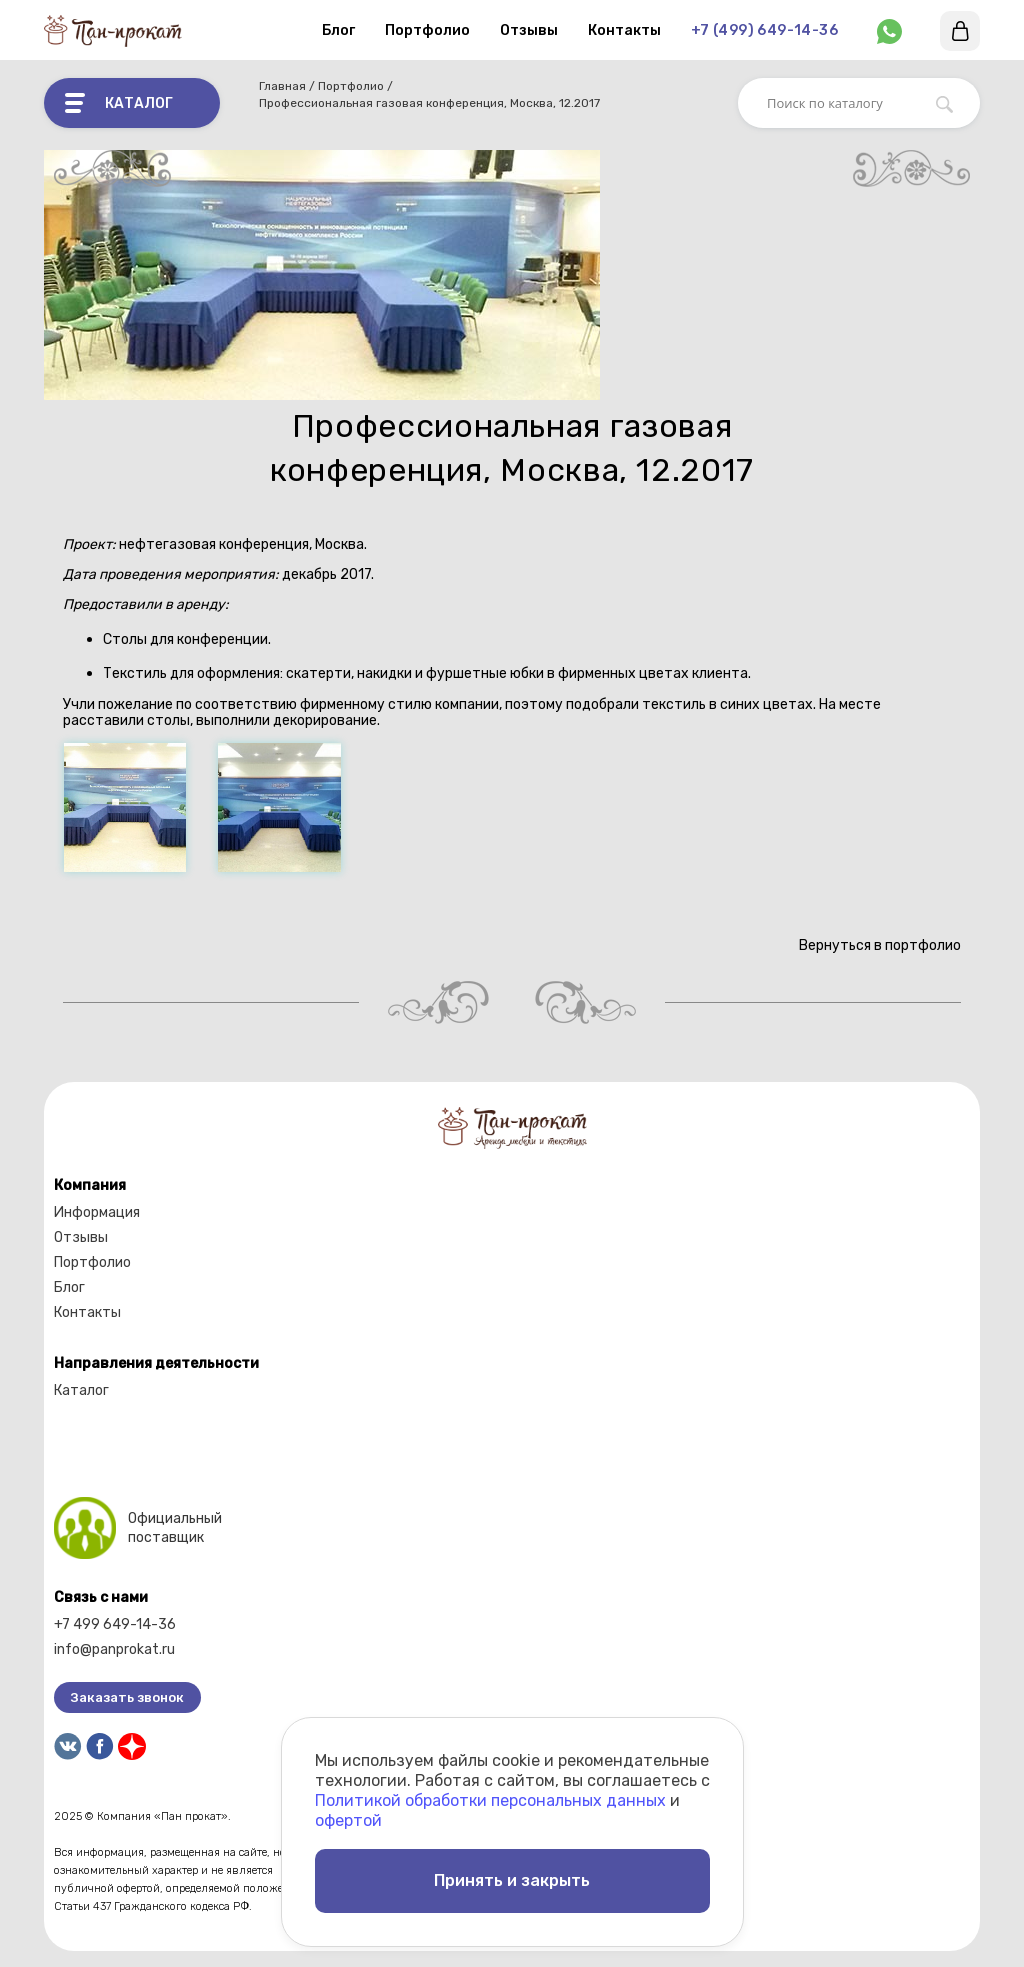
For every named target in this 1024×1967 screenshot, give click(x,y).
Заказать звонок (127, 1697)
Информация (97, 1212)
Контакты (624, 30)
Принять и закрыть (512, 1880)
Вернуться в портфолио (877, 945)
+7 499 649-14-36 (115, 1624)
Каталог (81, 1390)
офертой (348, 1820)
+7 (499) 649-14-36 (764, 30)
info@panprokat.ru (114, 1649)
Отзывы (529, 30)
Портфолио (427, 30)
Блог (338, 30)
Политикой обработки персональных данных (490, 1800)
